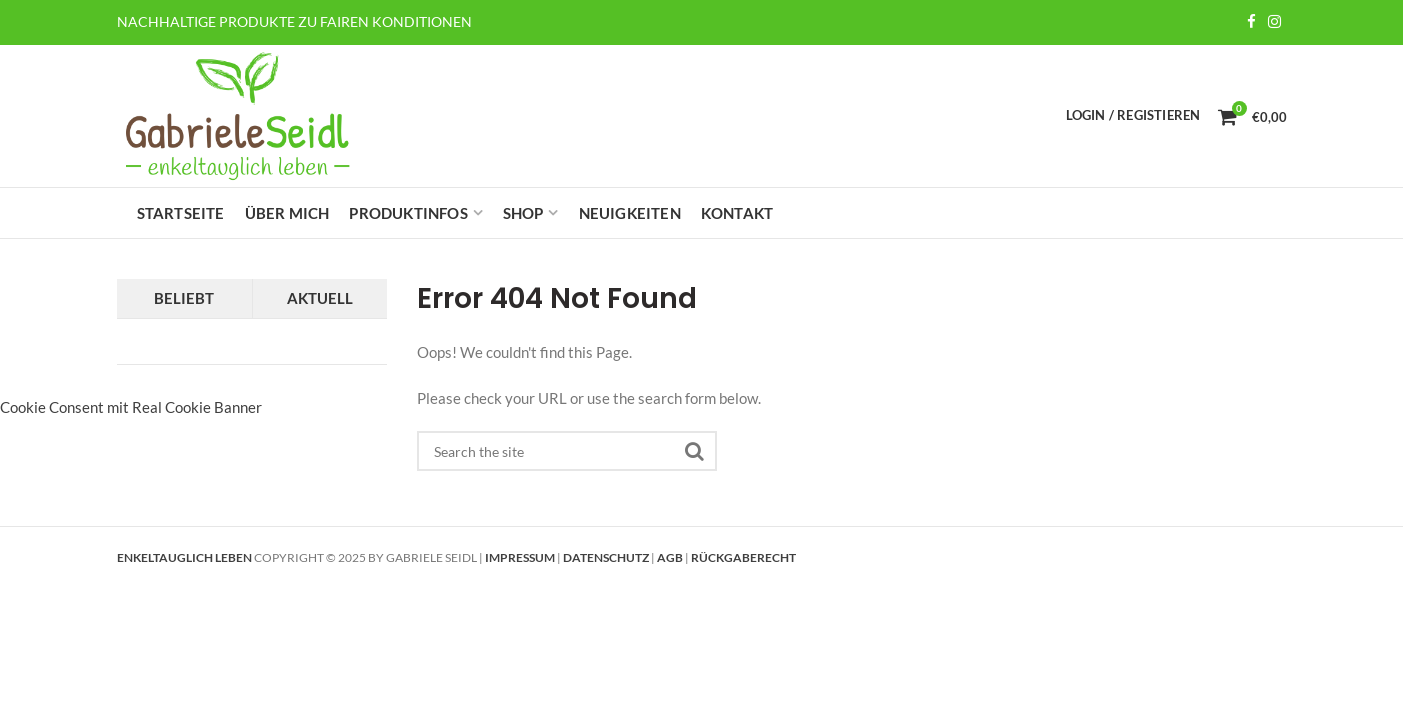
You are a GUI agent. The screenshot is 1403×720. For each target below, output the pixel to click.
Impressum (520, 557)
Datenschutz (606, 557)
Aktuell (320, 298)
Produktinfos (408, 213)
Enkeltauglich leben (184, 557)
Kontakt (737, 213)
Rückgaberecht (743, 557)
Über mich (287, 213)
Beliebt (184, 298)
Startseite (181, 213)
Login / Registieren (1133, 115)
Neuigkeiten (630, 213)
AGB (670, 557)
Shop (523, 213)
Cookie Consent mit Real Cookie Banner (131, 407)
